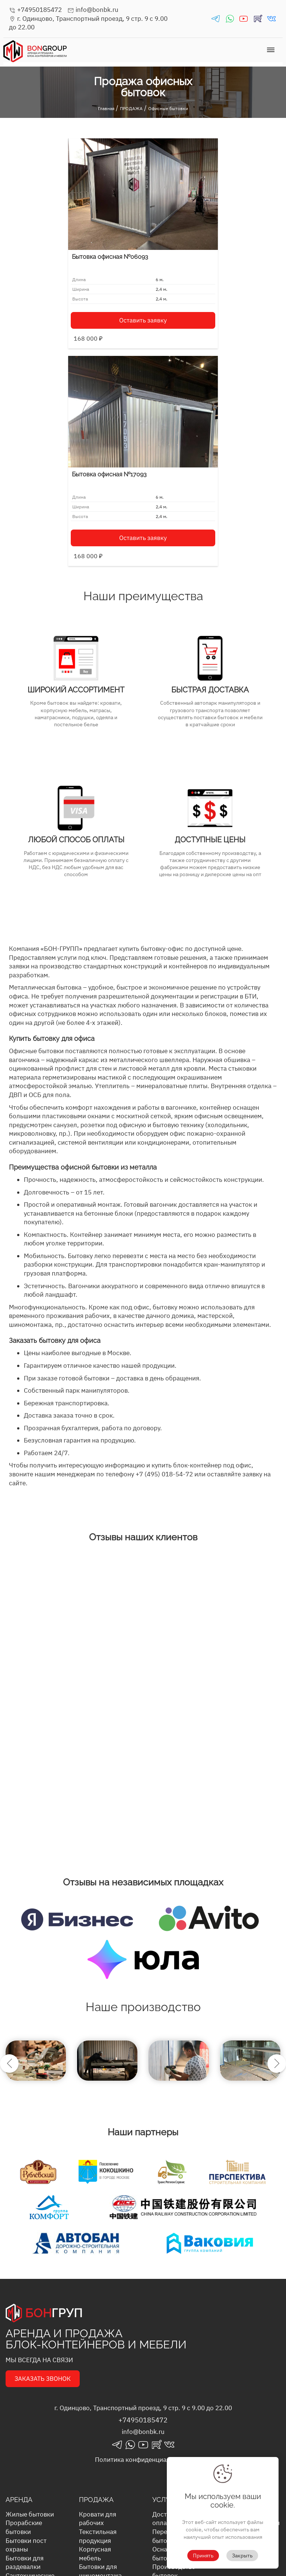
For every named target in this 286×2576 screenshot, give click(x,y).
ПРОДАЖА (131, 108)
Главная (106, 108)
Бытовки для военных (98, 2406)
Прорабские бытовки (24, 2310)
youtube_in (243, 18)
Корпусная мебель (95, 2336)
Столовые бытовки (20, 2397)
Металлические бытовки (102, 2450)
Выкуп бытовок (175, 2419)
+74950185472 (35, 10)
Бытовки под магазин (98, 2485)
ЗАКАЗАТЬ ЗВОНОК (43, 2161)
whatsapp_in (229, 18)
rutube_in (257, 18)
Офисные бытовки (168, 108)
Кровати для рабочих (97, 2301)
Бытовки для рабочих (98, 2502)
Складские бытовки (22, 2380)
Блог (232, 2297)
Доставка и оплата (168, 2301)
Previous (9, 1846)
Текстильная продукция (98, 2318)
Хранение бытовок (166, 2388)
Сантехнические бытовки (30, 2362)
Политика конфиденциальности (143, 2242)
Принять (203, 2555)
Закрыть (242, 2555)
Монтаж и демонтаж (167, 2371)
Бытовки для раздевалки (25, 2345)
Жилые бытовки (30, 2297)
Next (276, 1846)
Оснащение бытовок (169, 2336)
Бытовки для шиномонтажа (100, 2353)
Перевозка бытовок (168, 2318)
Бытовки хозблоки (93, 2520)
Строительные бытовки (27, 2415)
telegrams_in (215, 18)
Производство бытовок (174, 2353)
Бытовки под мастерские (98, 2546)
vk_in (271, 18)
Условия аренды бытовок (249, 2318)
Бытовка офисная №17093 (186, 256)
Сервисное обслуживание (174, 2406)
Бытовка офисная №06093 (54, 241)
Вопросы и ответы (252, 2306)
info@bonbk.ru (92, 10)
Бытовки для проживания (98, 2423)
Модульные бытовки (96, 2467)
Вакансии (239, 2332)
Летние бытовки (103, 2437)
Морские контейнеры (24, 2432)
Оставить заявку (77, 305)
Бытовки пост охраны (26, 2327)
